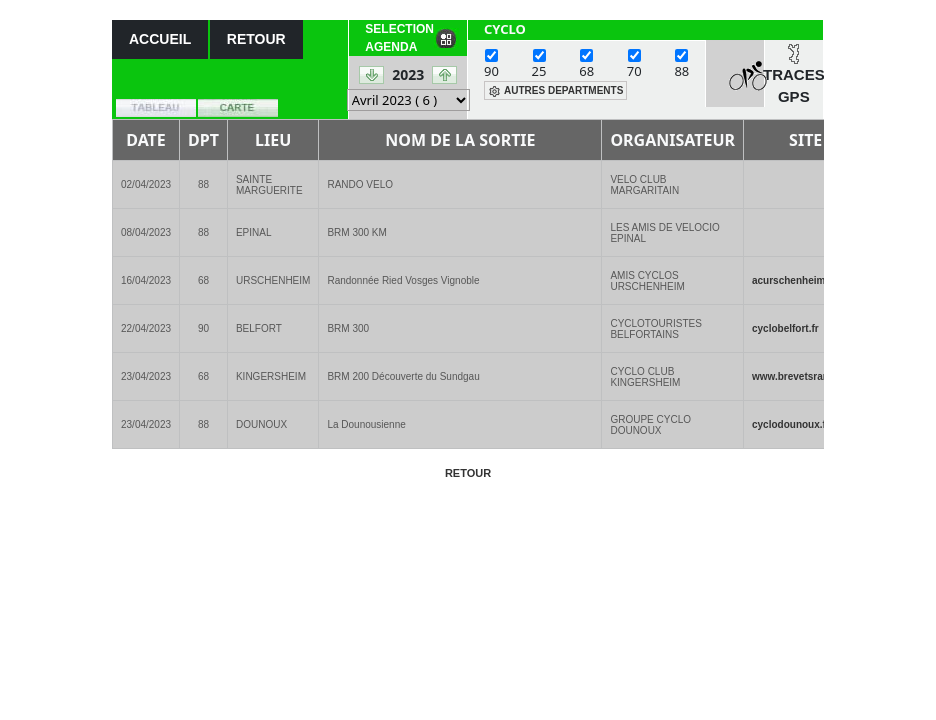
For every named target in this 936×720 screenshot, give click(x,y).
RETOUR (256, 39)
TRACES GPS (794, 86)
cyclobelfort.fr (785, 328)
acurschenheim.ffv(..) (802, 280)
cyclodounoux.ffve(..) (802, 424)
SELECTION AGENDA (399, 38)
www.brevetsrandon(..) (805, 376)
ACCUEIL (160, 39)
